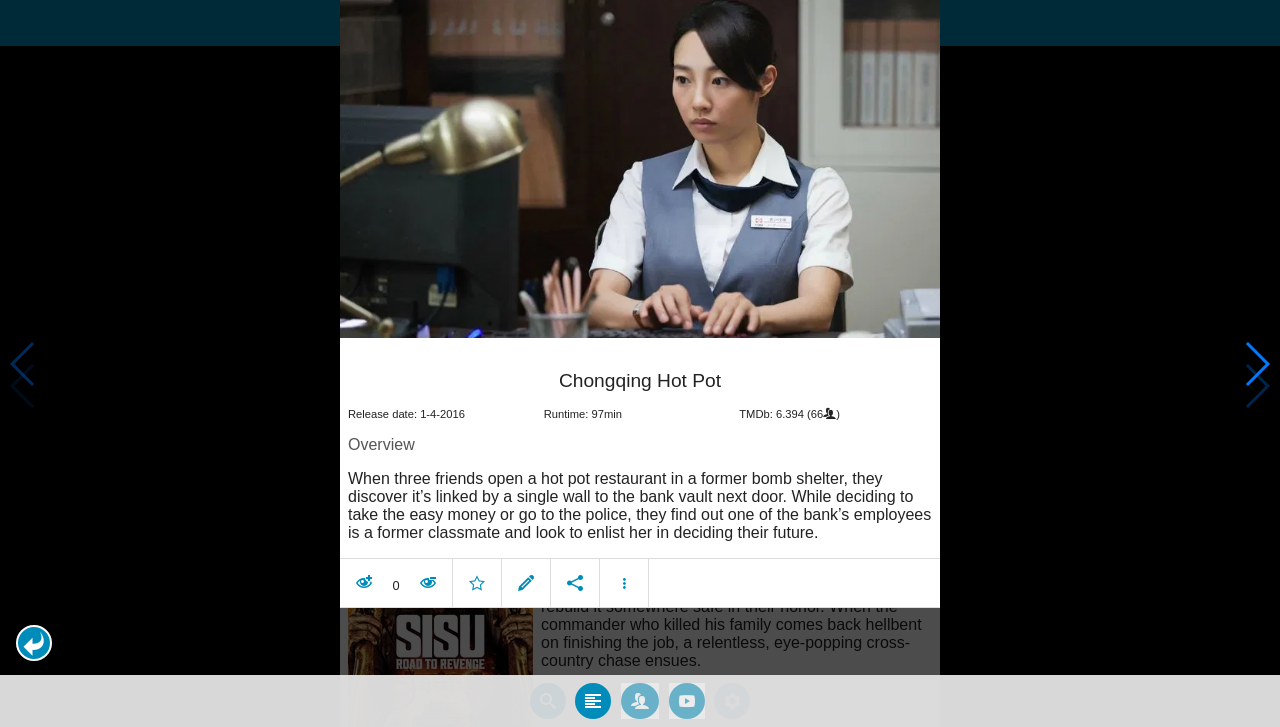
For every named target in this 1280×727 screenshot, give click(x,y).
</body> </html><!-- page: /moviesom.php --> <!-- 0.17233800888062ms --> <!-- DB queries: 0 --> (640, 363)
